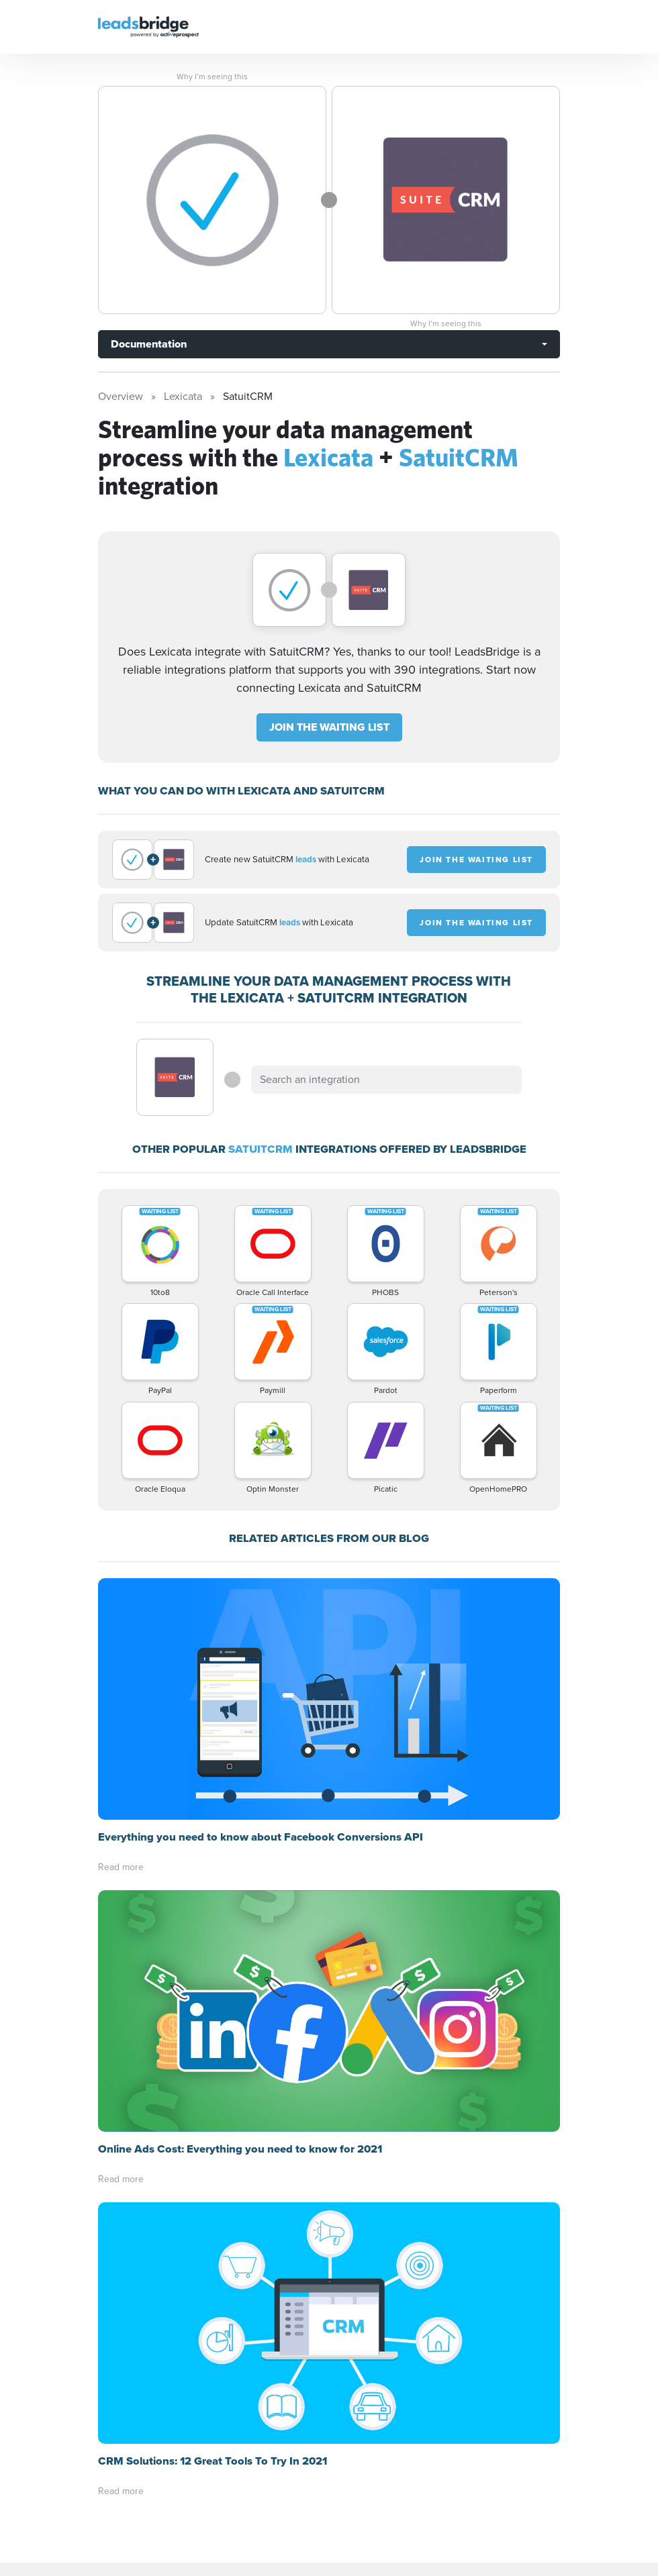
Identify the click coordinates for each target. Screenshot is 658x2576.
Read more (121, 1867)
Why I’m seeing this (212, 76)
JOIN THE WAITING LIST (329, 727)
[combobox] (386, 1080)
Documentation (149, 344)
